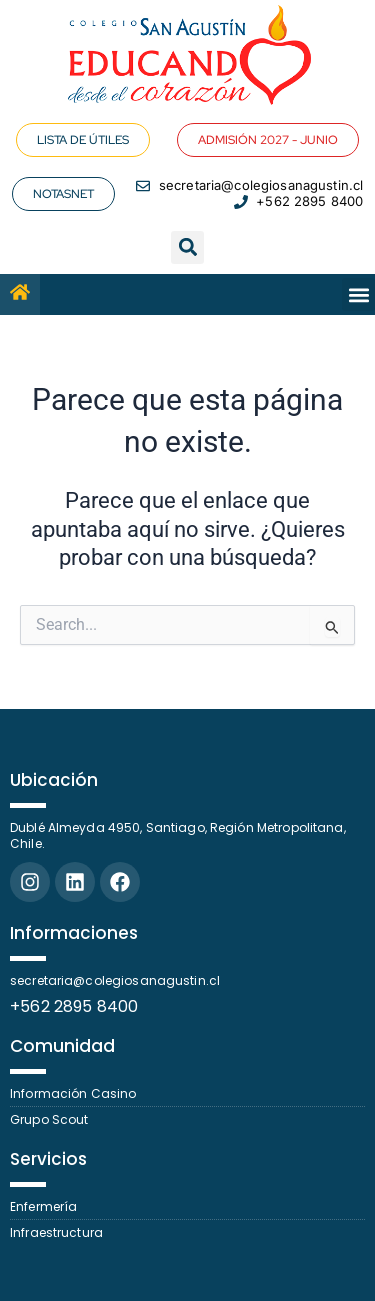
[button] (187, 247)
